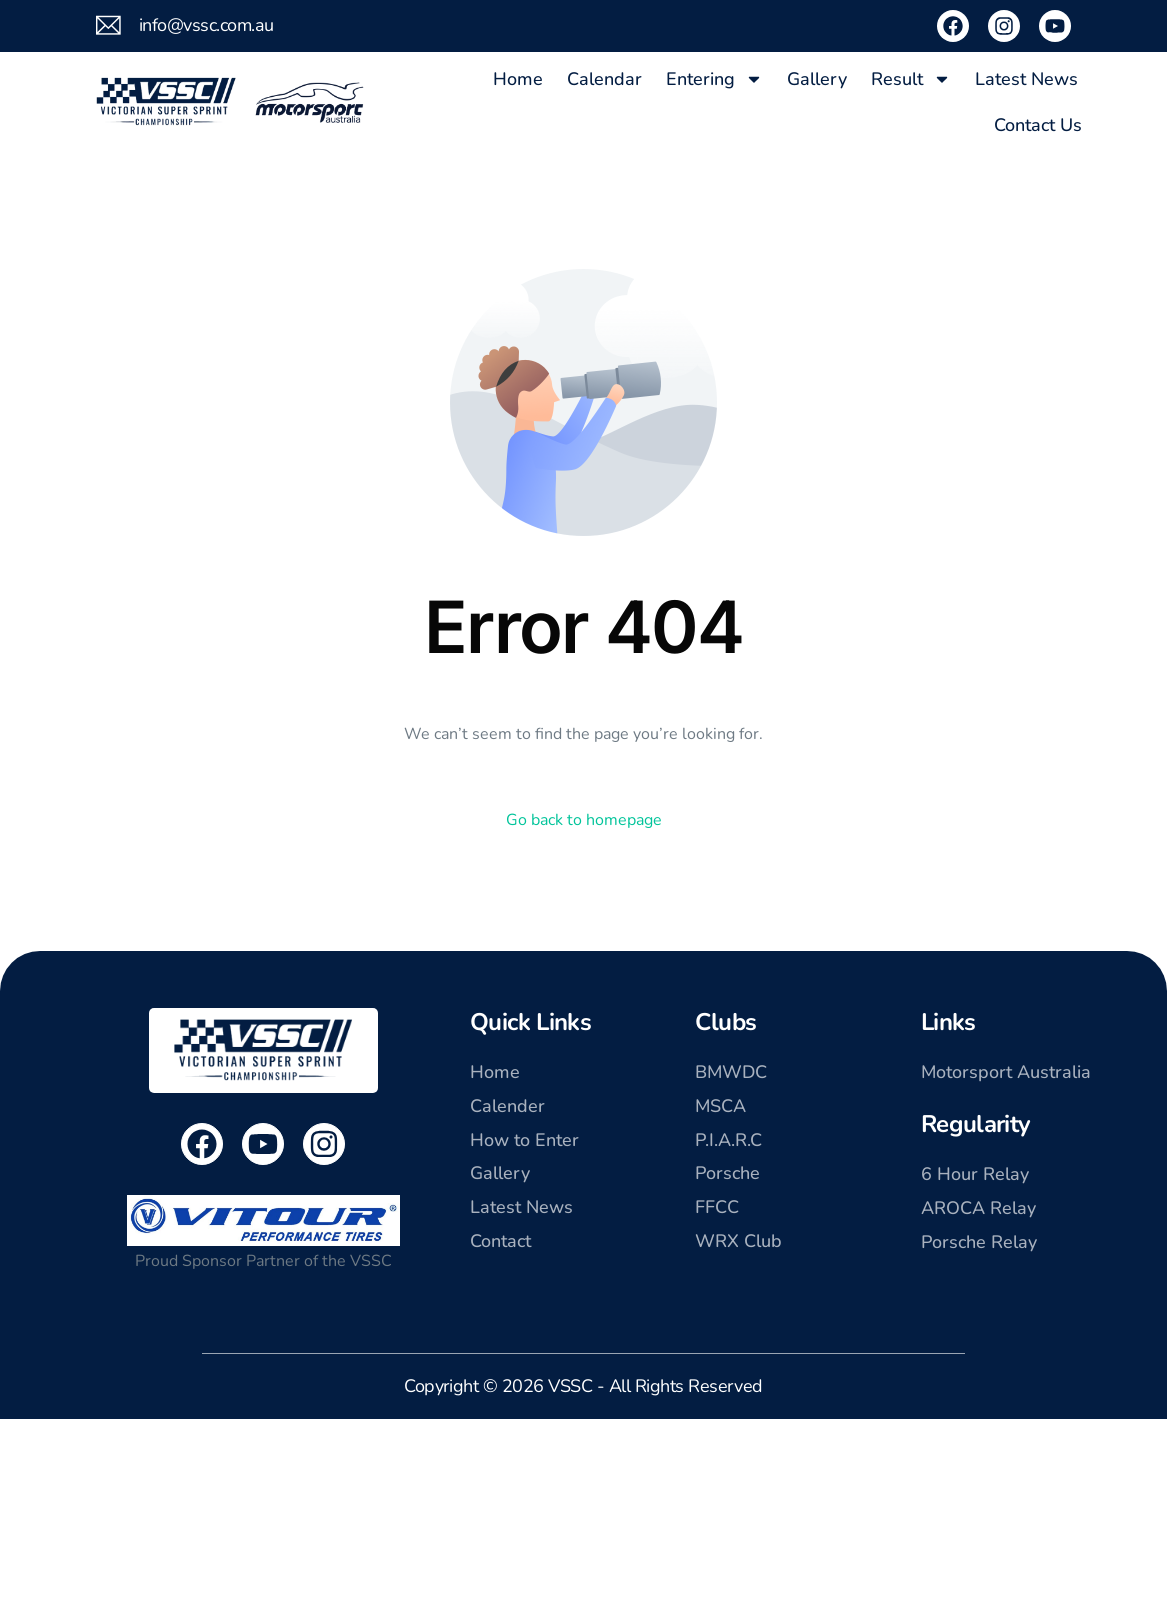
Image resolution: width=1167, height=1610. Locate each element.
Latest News (1026, 79)
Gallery (817, 79)
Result (911, 79)
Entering (714, 79)
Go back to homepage (584, 820)
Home (518, 79)
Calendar (604, 79)
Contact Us (1038, 125)
